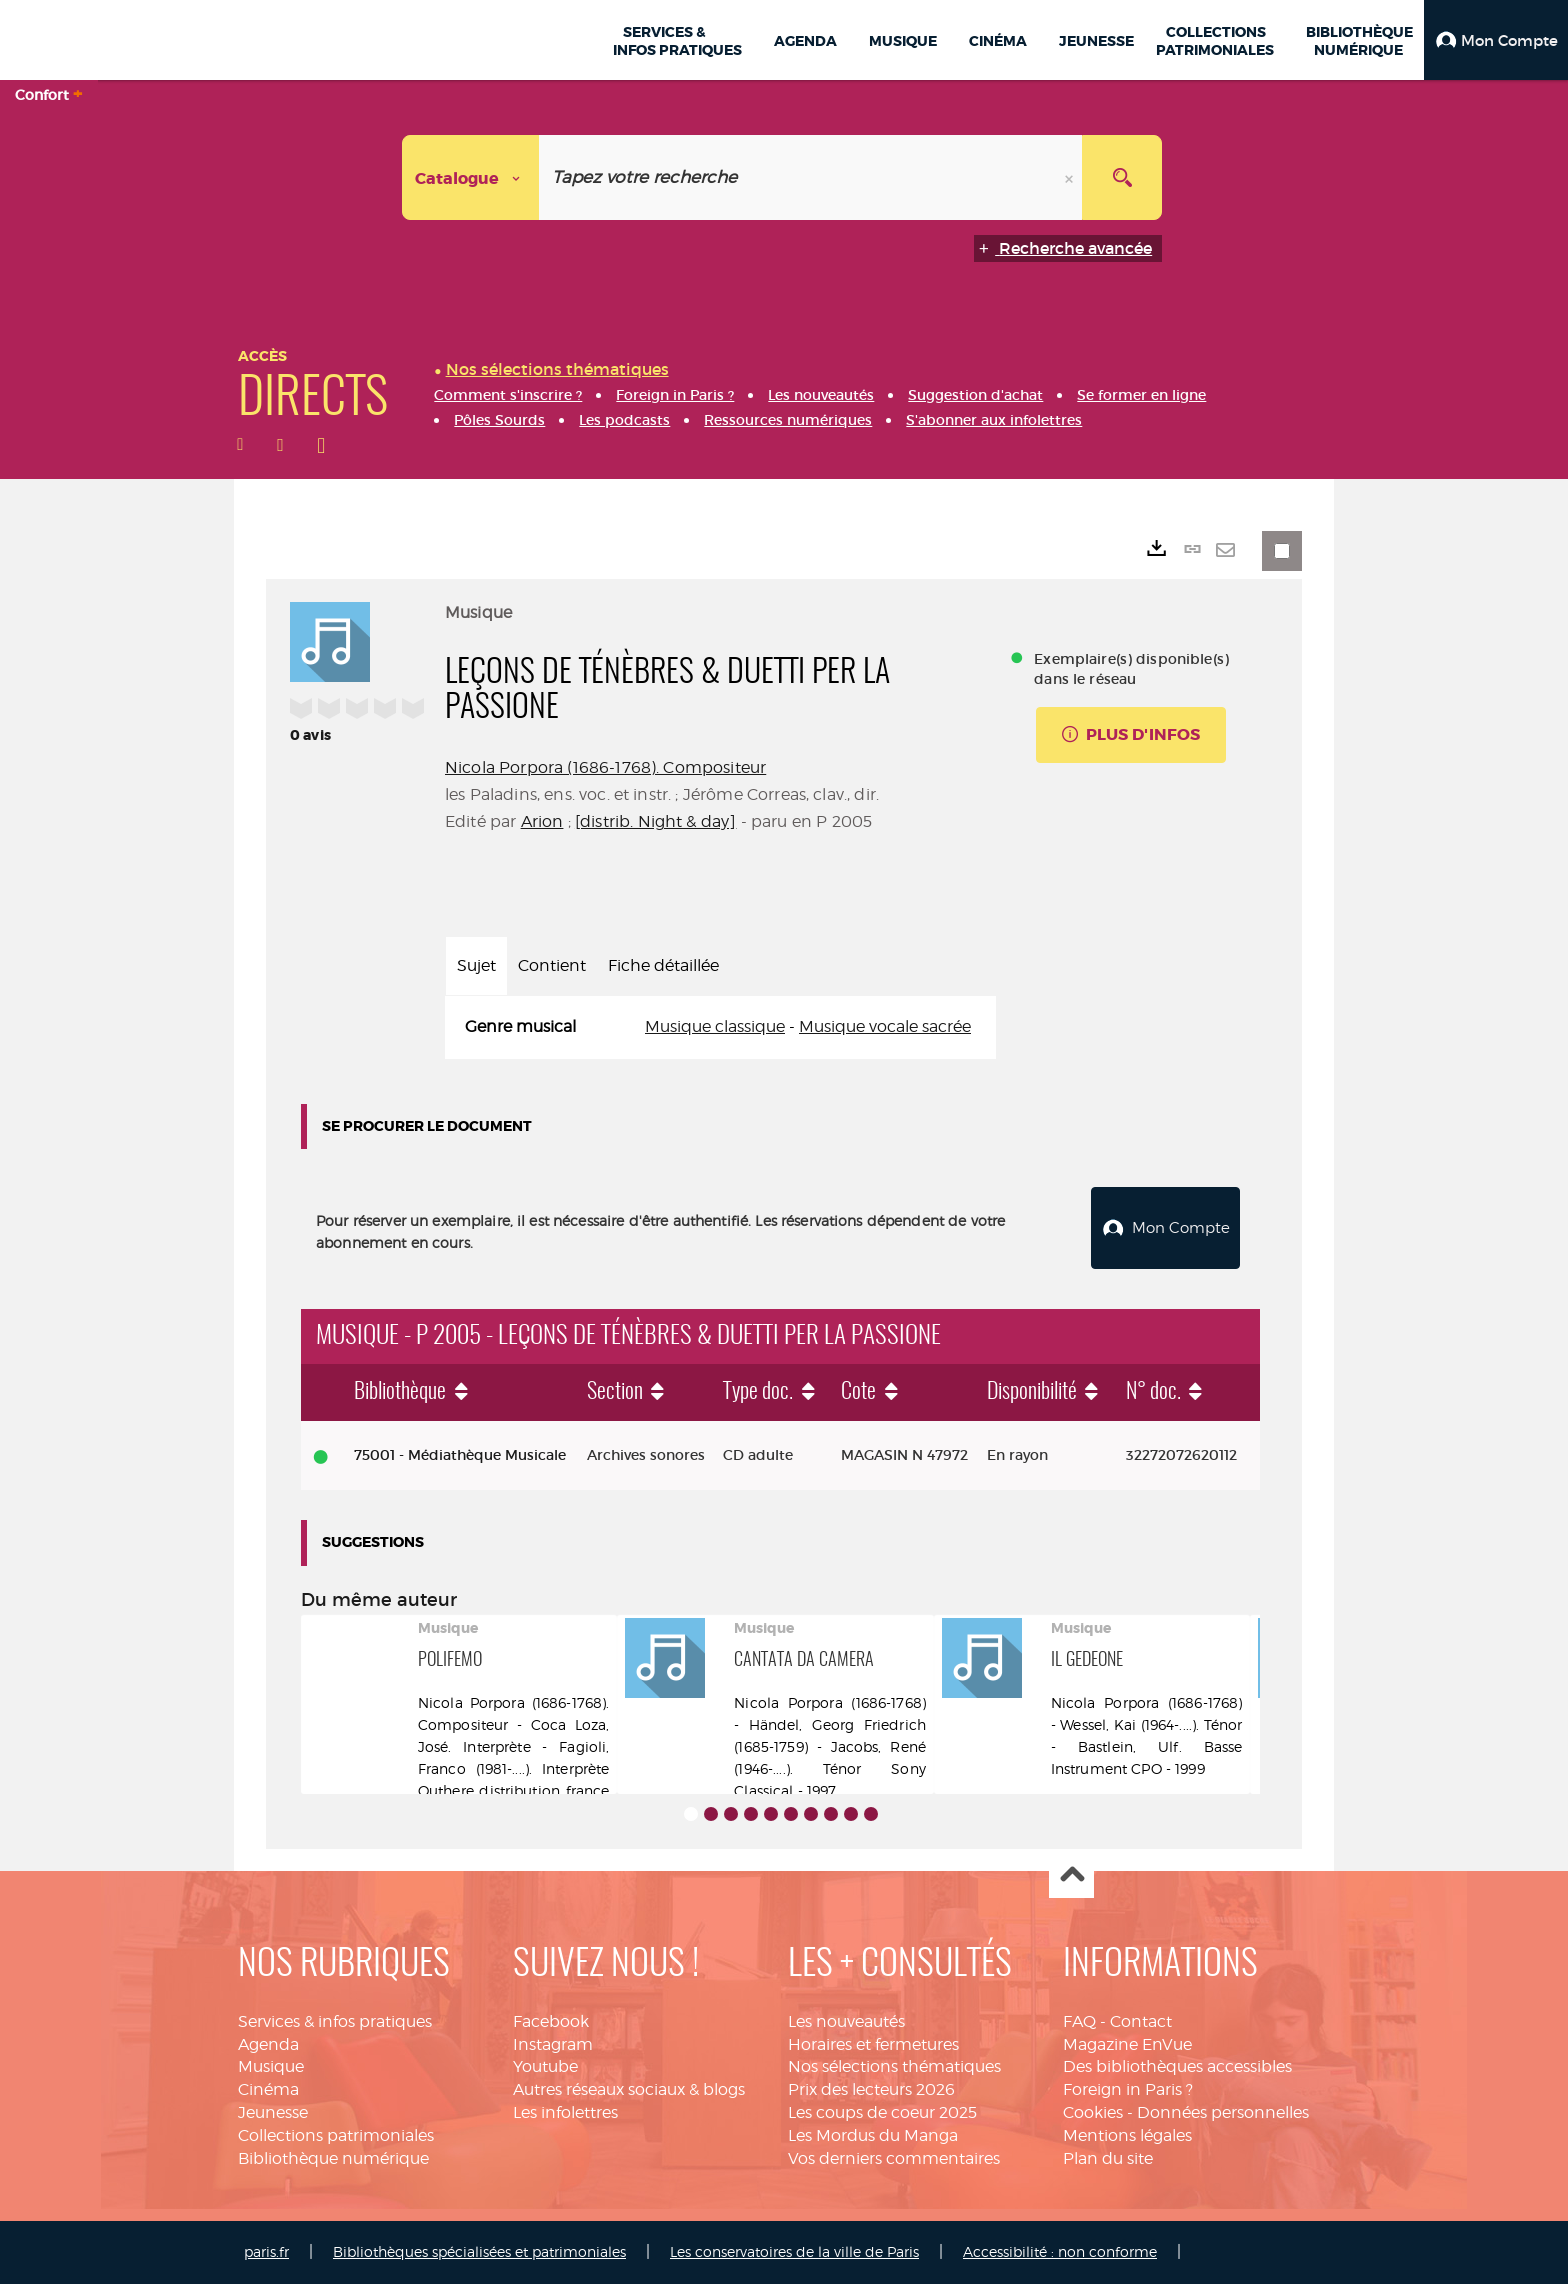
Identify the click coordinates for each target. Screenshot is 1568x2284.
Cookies (1093, 2112)
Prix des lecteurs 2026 (871, 2089)
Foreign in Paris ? (1128, 2089)
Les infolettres (565, 2112)
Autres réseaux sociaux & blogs (629, 2089)
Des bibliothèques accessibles (1177, 2066)
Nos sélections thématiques (894, 2066)
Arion (542, 821)
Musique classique (715, 1026)
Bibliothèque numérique (333, 2158)
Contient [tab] (552, 965)
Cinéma (268, 2089)
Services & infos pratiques (335, 2021)
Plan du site (1108, 2158)
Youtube (545, 2066)
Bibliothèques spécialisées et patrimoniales (479, 2251)
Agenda (268, 2044)
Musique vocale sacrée (885, 1026)
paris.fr (266, 2251)
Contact (1141, 2021)
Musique (271, 2066)
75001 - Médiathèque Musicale (460, 1455)
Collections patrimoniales (336, 2135)
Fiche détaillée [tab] (663, 965)
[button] (1496, 40)
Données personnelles (1223, 2112)
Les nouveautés (846, 2021)
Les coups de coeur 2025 (882, 2112)
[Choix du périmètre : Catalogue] (471, 177)
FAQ (1079, 2021)
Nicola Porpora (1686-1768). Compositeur (605, 767)
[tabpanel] (720, 1027)
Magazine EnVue (1127, 2044)
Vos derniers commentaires (894, 2158)
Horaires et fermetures (873, 2044)
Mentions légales (1127, 2135)
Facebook (551, 2021)
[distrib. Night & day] (656, 821)
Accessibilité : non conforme (1060, 2251)
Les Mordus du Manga (873, 2135)
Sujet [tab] (476, 965)
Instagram (553, 2044)
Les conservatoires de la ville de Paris (794, 2251)
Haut (1071, 1876)
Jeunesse (273, 2112)
